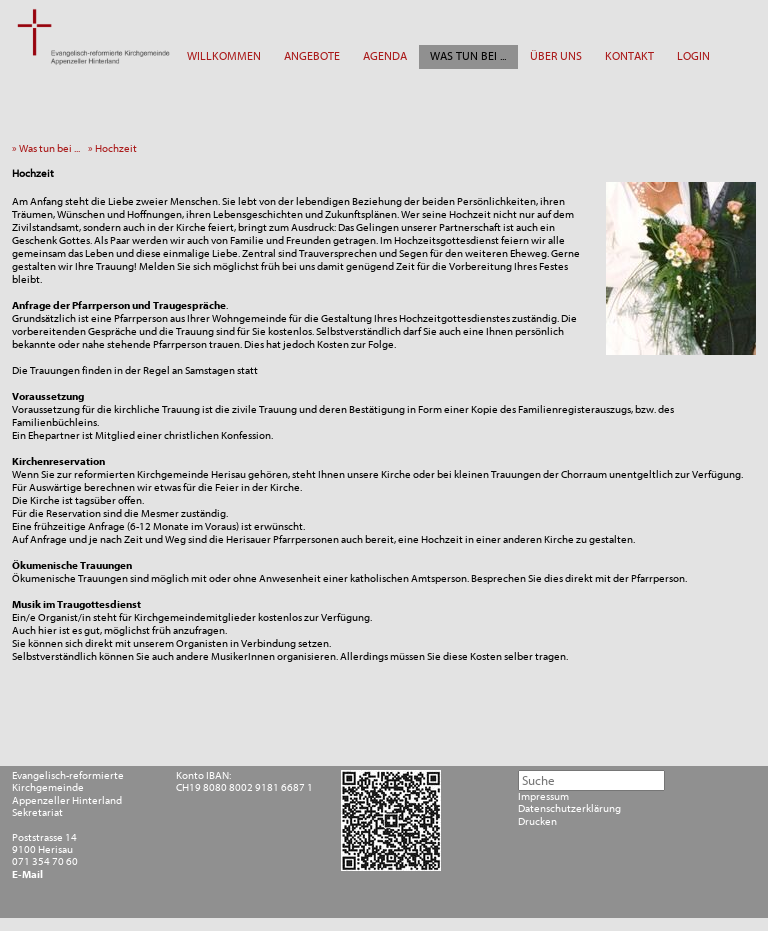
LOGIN (693, 56)
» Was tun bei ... (49, 148)
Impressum (543, 797)
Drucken (537, 822)
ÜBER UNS (556, 56)
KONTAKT (629, 56)
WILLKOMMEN (224, 56)
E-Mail (27, 875)
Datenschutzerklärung (569, 809)
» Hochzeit (115, 148)
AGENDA (385, 56)
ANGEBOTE (312, 56)
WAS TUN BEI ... (468, 56)
